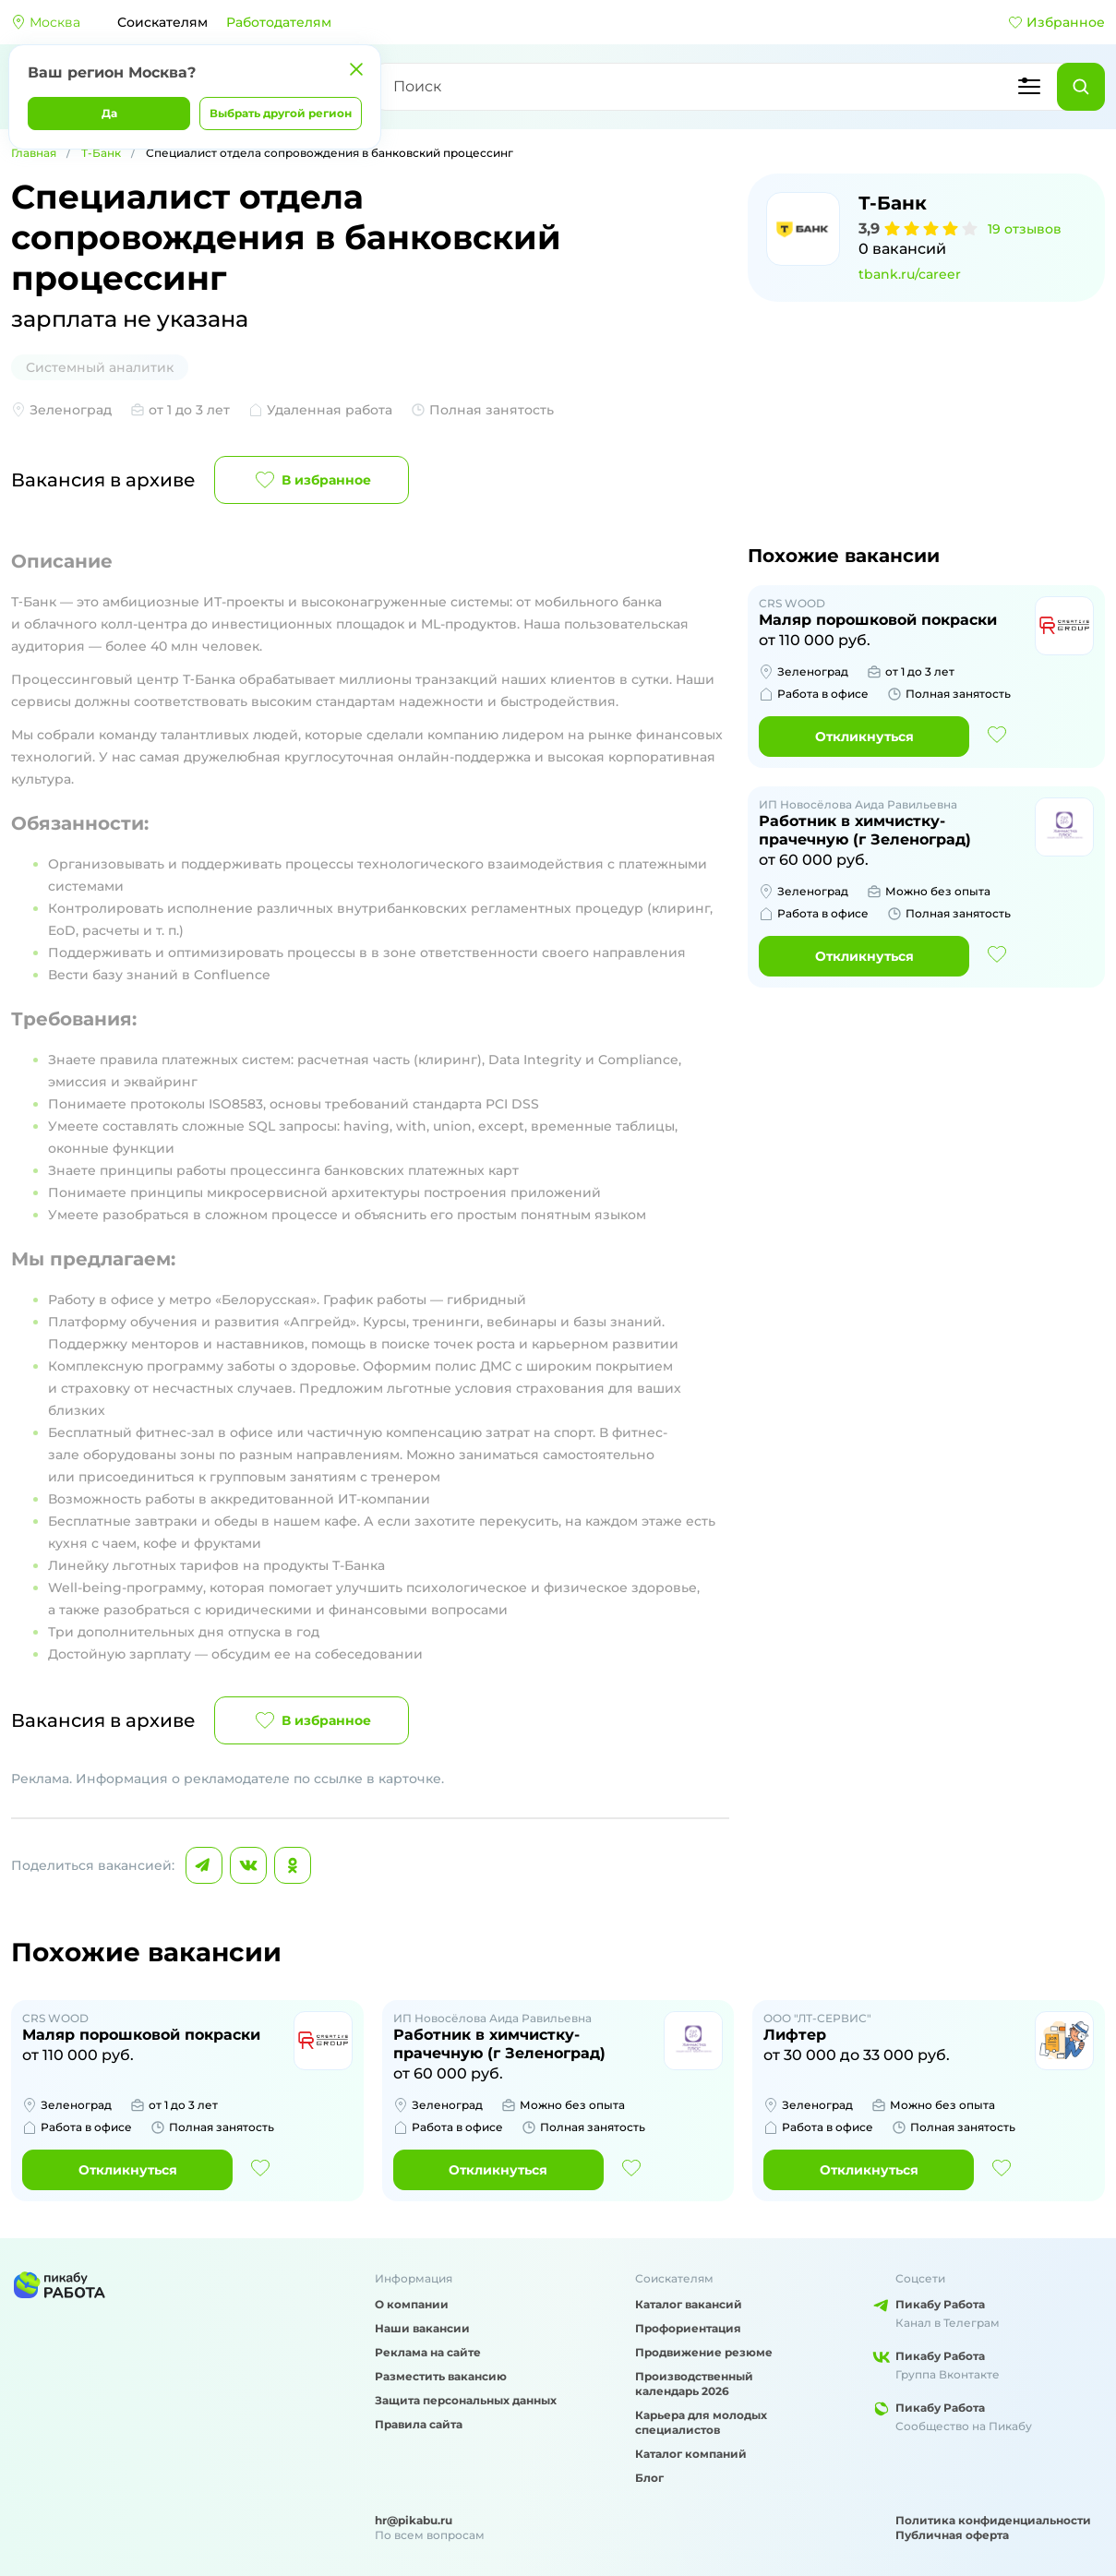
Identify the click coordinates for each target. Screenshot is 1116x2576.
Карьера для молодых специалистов (701, 2422)
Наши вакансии (422, 2328)
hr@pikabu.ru (413, 2520)
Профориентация (688, 2328)
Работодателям (278, 22)
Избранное (1056, 22)
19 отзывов (1025, 229)
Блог (649, 2478)
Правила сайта (418, 2424)
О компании (412, 2304)
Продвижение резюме (704, 2352)
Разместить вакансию (441, 2376)
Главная (33, 153)
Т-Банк (101, 153)
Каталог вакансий (688, 2304)
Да (109, 113)
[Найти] (1081, 87)
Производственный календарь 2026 (694, 2383)
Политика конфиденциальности (993, 2520)
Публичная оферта (952, 2535)
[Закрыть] (356, 69)
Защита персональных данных (466, 2400)
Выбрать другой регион (281, 113)
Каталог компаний (691, 2454)
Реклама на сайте (428, 2352)
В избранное (311, 480)
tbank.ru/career (909, 274)
